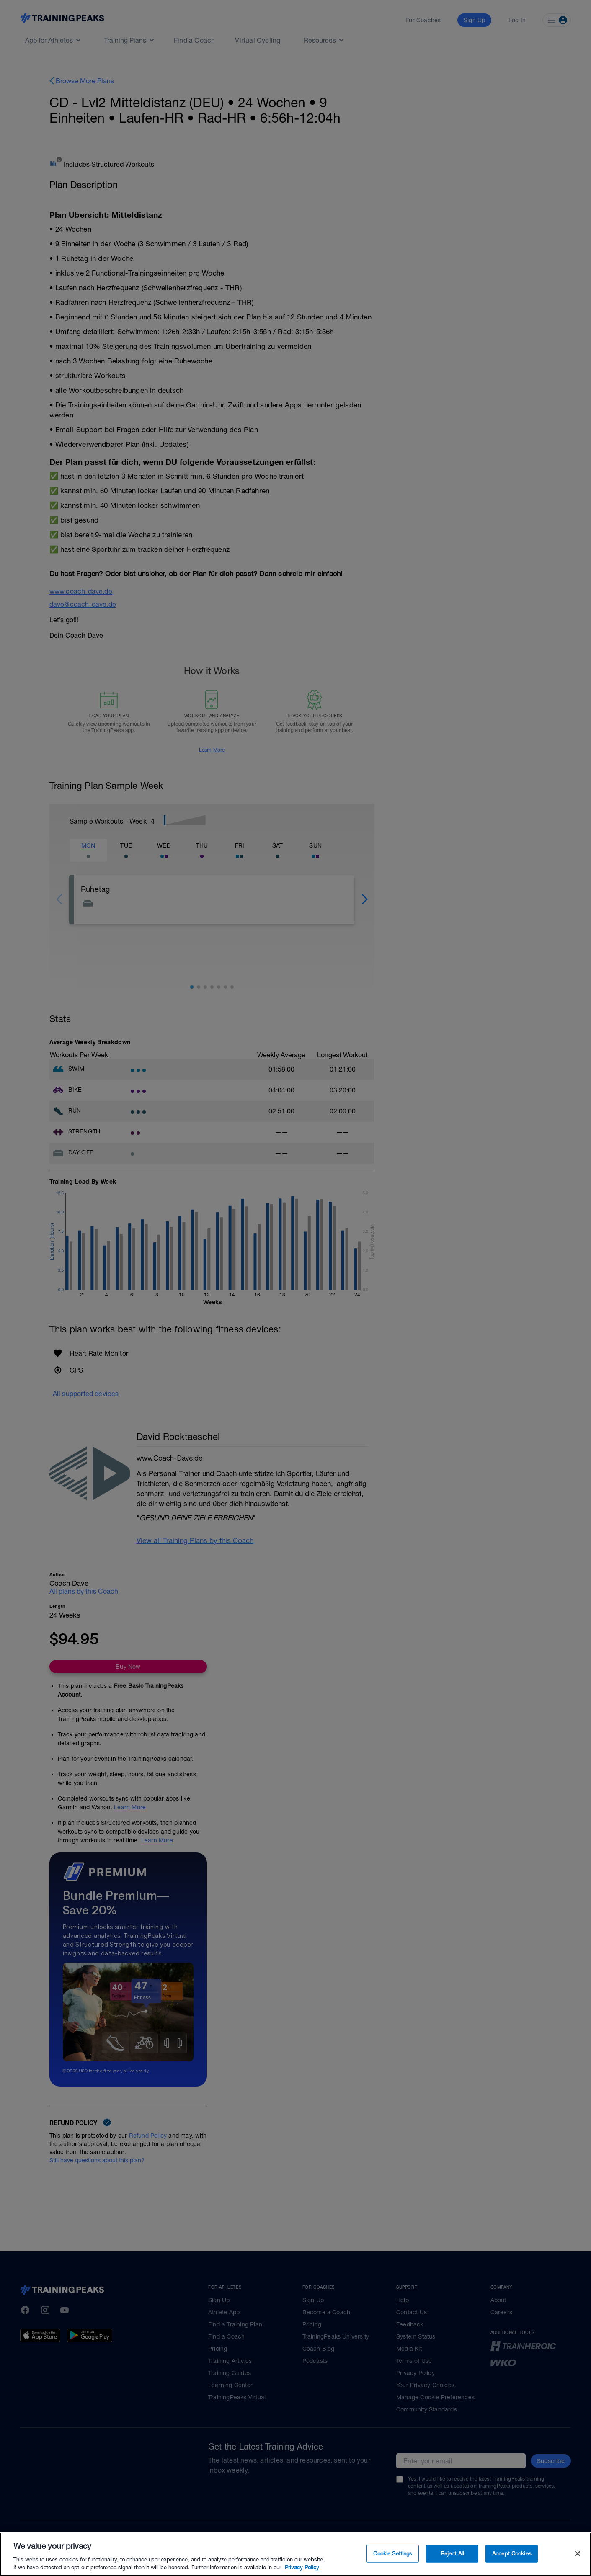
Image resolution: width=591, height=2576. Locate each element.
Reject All (452, 2558)
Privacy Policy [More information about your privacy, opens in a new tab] (302, 2572)
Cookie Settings (392, 2558)
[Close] (577, 2558)
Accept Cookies (512, 2558)
